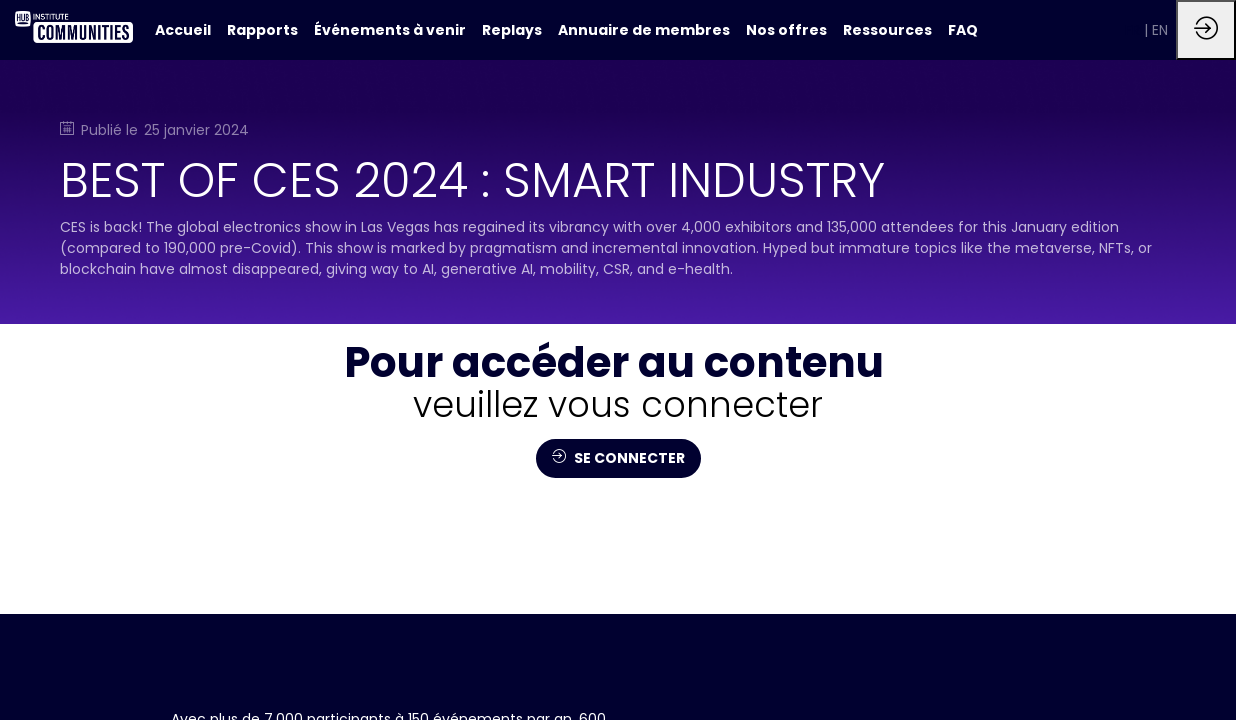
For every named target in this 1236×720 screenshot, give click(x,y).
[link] (262, 30)
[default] (183, 30)
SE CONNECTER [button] (618, 458)
